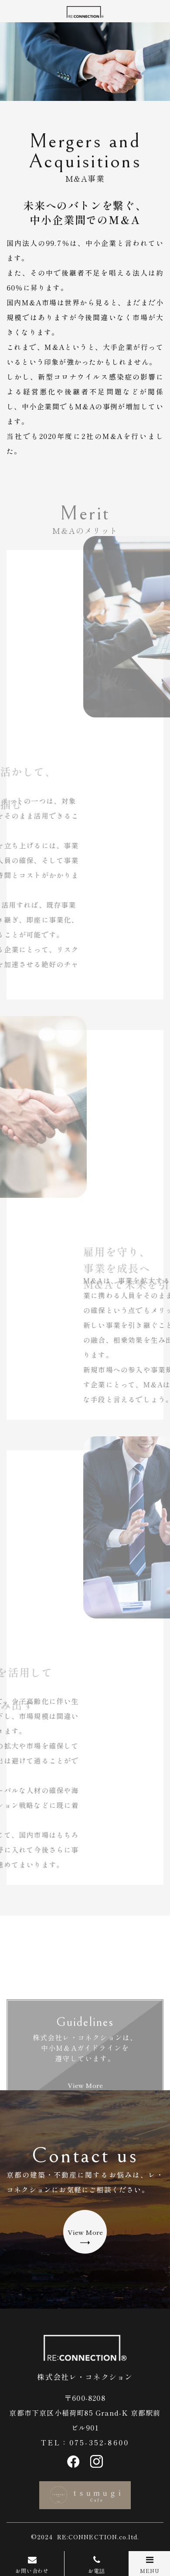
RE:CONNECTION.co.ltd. (98, 2536)
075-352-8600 (99, 2442)
